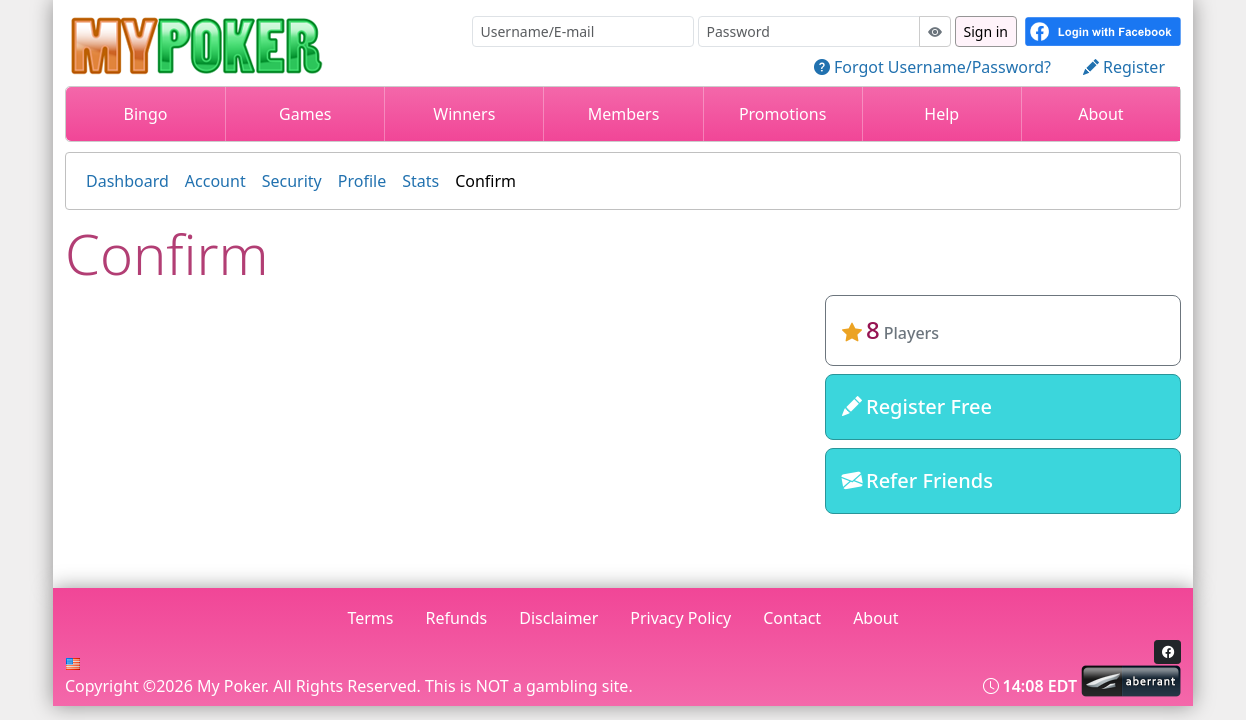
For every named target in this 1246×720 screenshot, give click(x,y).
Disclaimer (558, 618)
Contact (792, 618)
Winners (464, 114)
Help (941, 114)
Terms (370, 618)
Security (292, 181)
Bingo (146, 114)
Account (215, 181)
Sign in (986, 31)
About (1100, 114)
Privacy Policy (680, 618)
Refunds (457, 618)
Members (624, 114)
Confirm (485, 181)
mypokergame (1002, 546)
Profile (362, 181)
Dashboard (127, 181)
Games (305, 114)
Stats (420, 181)
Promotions (782, 114)
